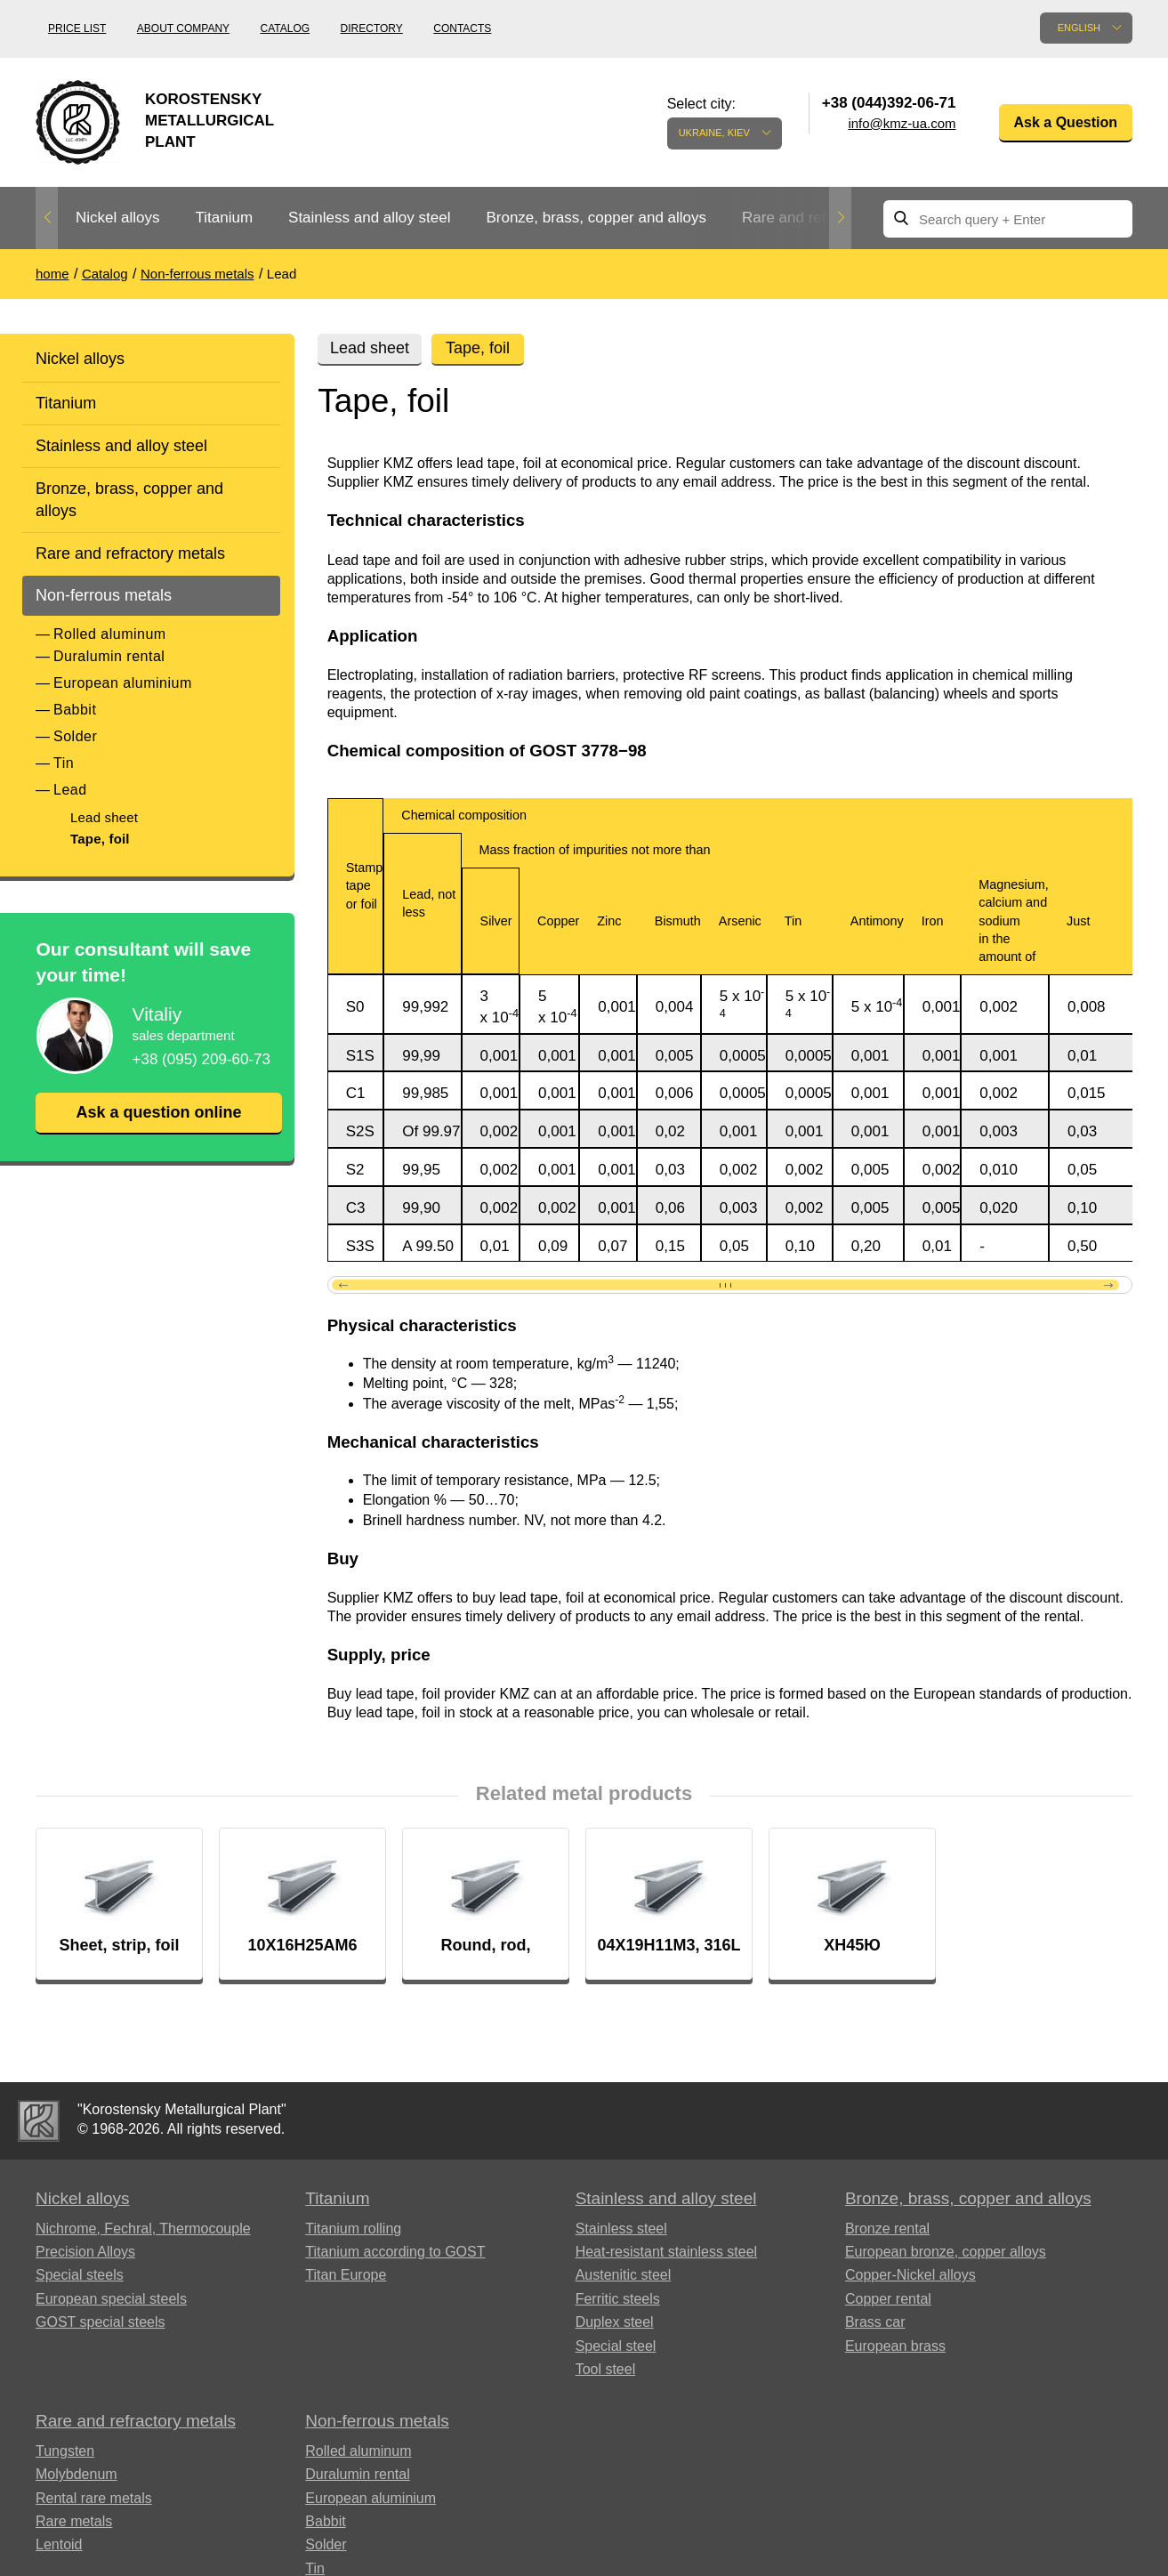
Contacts (462, 28)
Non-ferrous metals (104, 595)
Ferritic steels (618, 2299)
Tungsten (65, 2451)
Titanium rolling (353, 2229)
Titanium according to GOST (395, 2252)
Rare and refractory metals (130, 553)
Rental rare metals (94, 2499)
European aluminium (122, 682)
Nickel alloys (117, 217)
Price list (77, 28)
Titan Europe (345, 2275)
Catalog (285, 28)
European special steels (111, 2299)
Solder (75, 736)
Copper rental (888, 2299)
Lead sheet (104, 817)
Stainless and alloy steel (369, 217)
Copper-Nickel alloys (910, 2275)
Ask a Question (1065, 122)
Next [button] (840, 218)
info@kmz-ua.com (901, 123)
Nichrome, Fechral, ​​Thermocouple (143, 2229)
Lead (70, 789)
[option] (117, 218)
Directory (372, 28)
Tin (63, 763)
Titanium (224, 217)
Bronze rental (887, 2229)
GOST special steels (100, 2322)
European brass (895, 2346)
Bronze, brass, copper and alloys (596, 217)
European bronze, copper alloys (945, 2252)
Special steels (80, 2275)
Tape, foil (100, 838)
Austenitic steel (624, 2275)
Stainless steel (621, 2229)
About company (183, 28)
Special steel (616, 2346)
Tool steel (606, 2370)
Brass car (875, 2322)
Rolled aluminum (109, 634)
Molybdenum (76, 2475)
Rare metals (74, 2522)
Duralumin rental (109, 656)
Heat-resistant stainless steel (667, 2252)
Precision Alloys (85, 2252)
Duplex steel (615, 2322)
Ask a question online (158, 1112)
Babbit (74, 709)
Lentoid (59, 2545)
